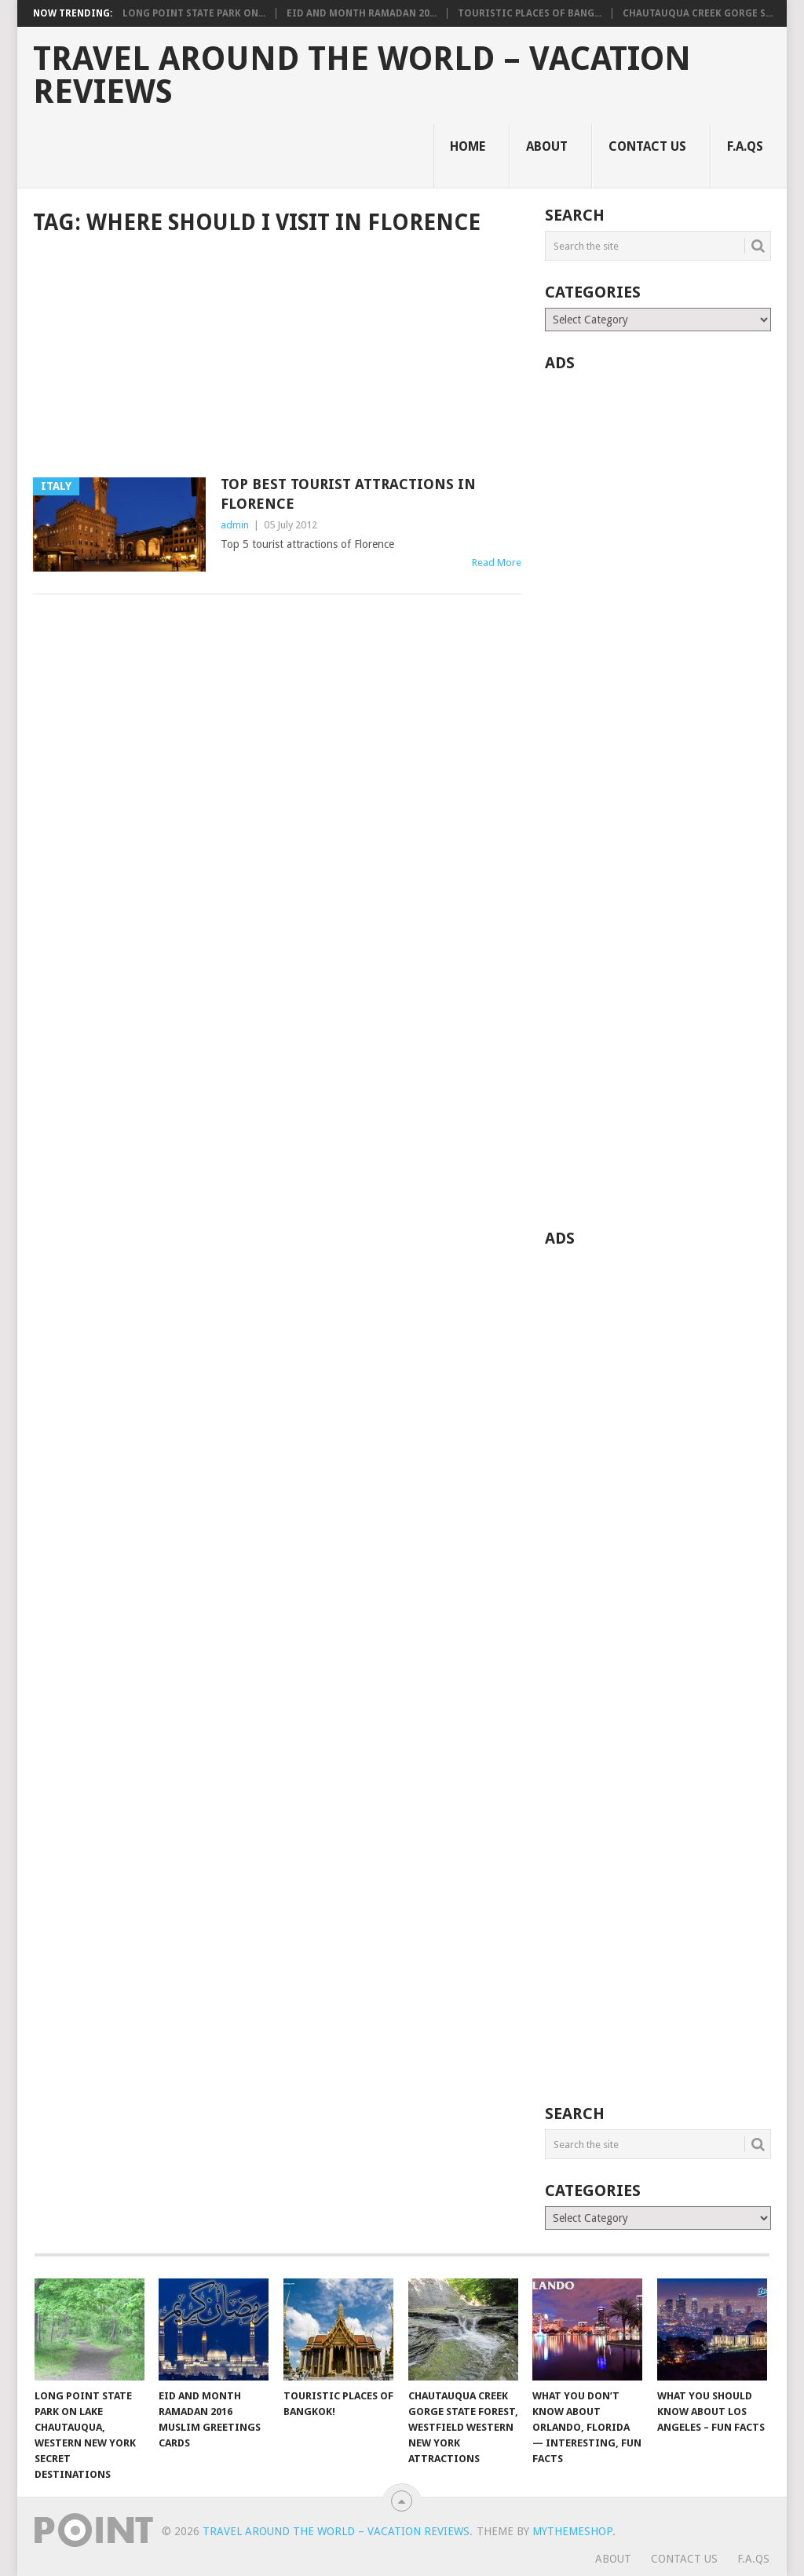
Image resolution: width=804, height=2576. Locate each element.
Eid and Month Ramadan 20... (362, 13)
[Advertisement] (277, 358)
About (547, 146)
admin (235, 525)
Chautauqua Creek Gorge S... (698, 13)
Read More (496, 562)
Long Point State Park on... (193, 13)
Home (467, 146)
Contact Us (647, 146)
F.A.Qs (745, 146)
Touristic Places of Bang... (529, 13)
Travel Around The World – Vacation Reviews (362, 75)
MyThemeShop (572, 2531)
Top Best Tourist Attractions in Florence (348, 494)
